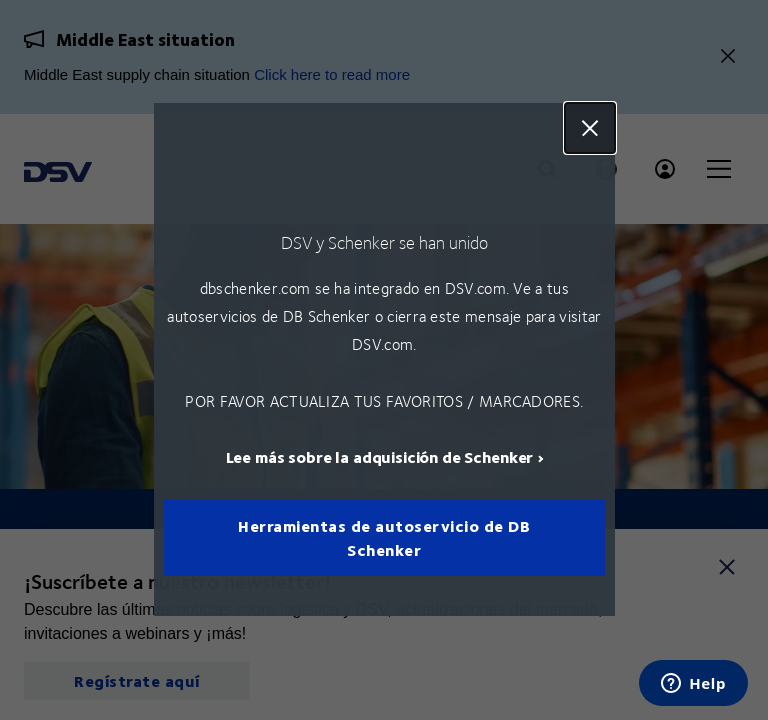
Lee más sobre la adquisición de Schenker (379, 457)
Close (589, 128)
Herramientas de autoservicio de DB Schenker (384, 538)
